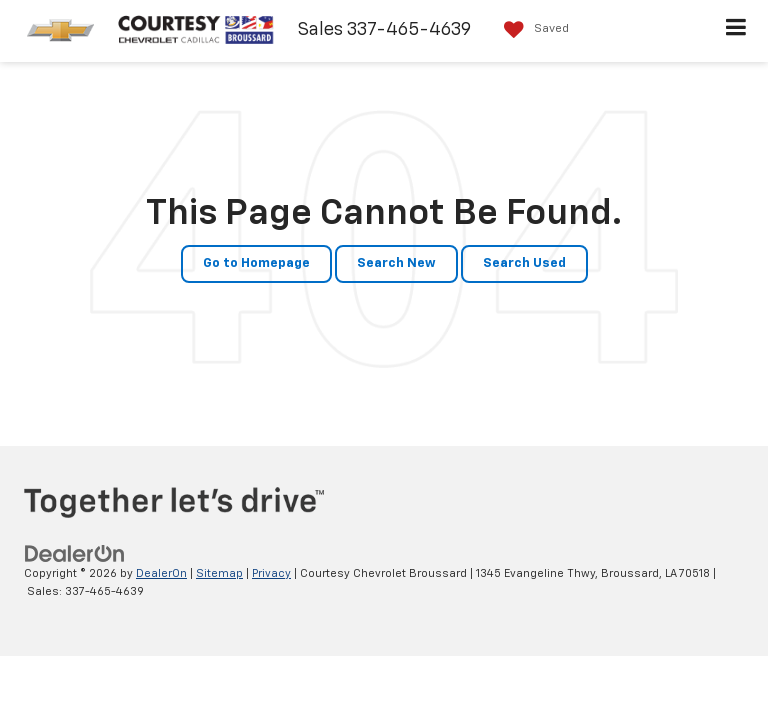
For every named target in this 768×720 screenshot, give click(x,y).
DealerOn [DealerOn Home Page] (161, 573)
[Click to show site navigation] (736, 31)
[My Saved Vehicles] (531, 29)
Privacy (271, 573)
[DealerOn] (75, 553)
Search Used (524, 263)
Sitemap (219, 573)
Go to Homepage (256, 263)
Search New (396, 263)
